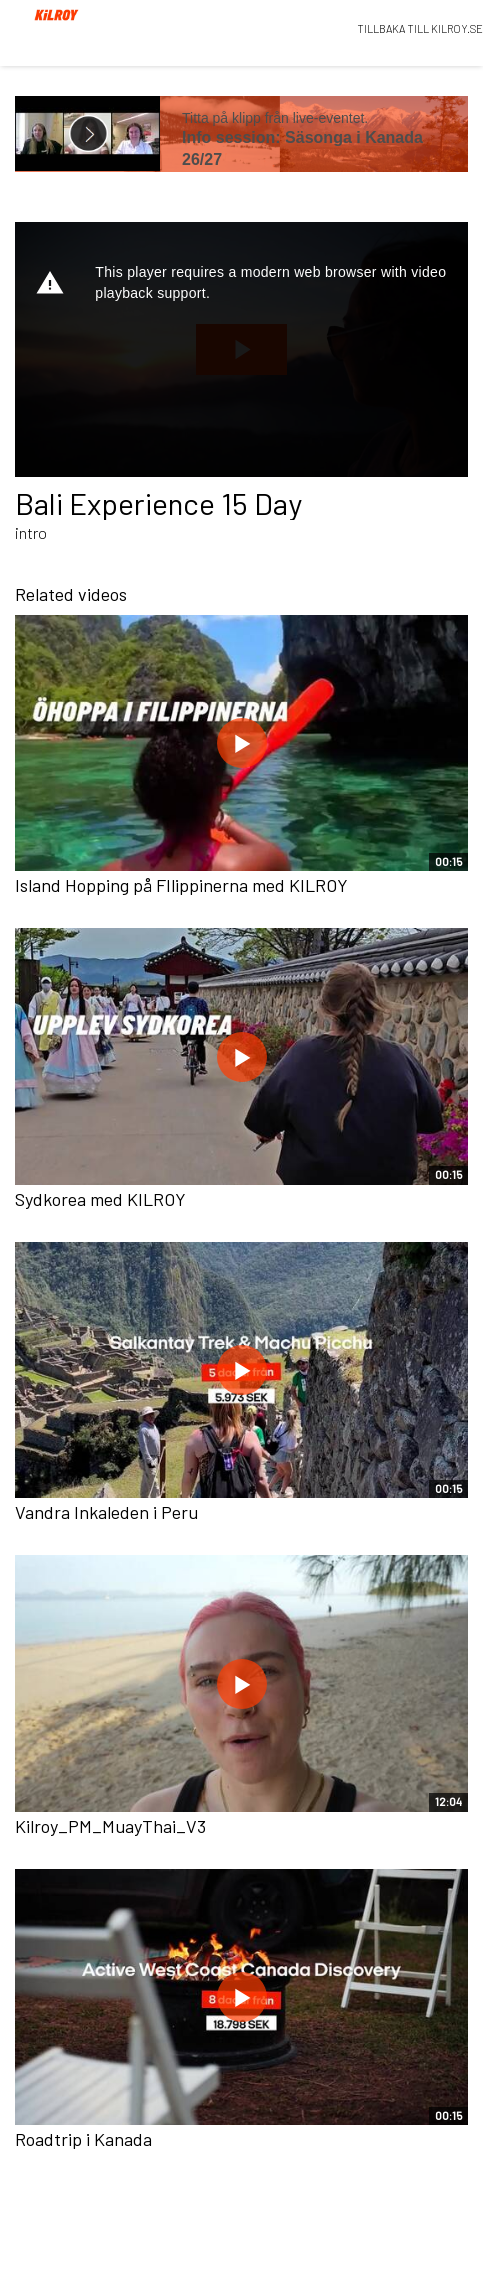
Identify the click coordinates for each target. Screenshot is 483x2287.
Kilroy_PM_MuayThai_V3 (110, 1826)
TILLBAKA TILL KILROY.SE (420, 28)
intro (31, 532)
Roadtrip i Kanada (83, 2139)
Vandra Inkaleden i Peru (106, 1512)
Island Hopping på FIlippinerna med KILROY (181, 885)
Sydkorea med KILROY (100, 1199)
